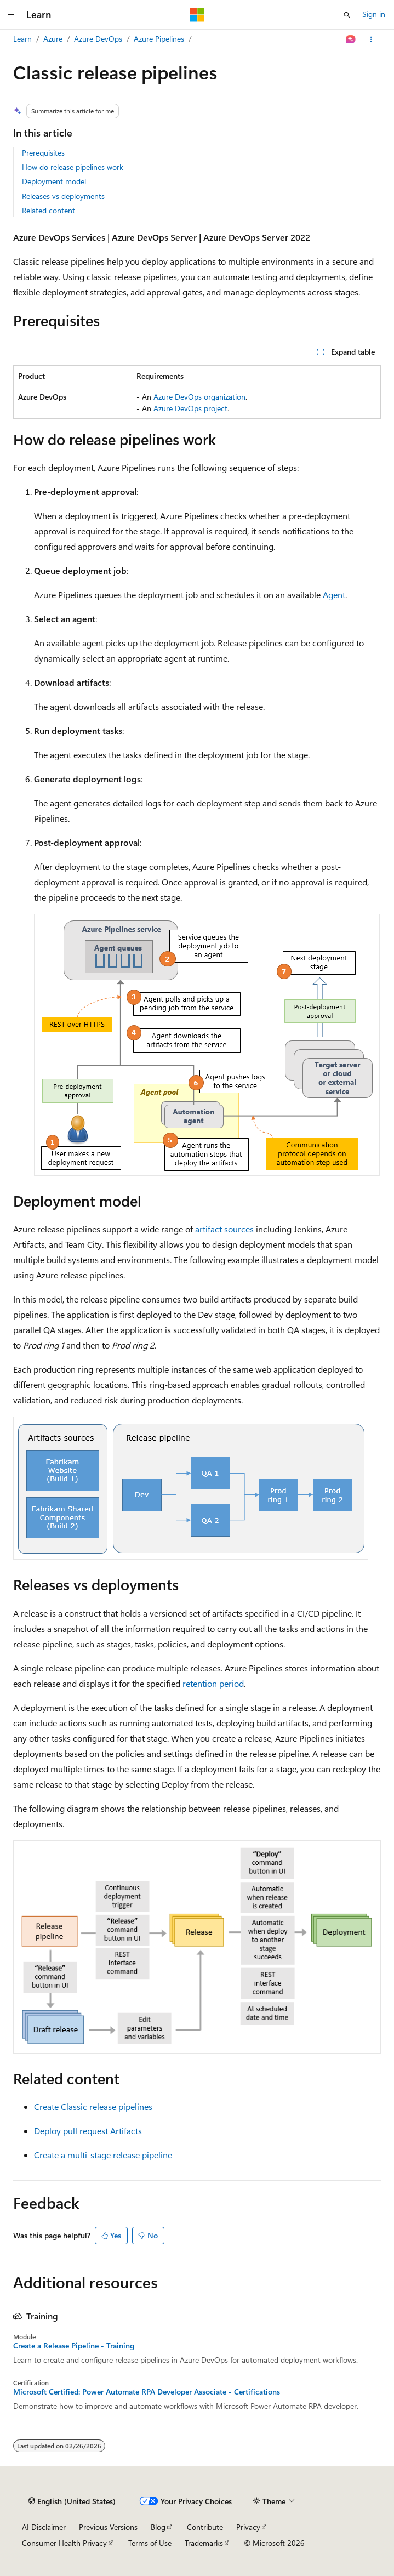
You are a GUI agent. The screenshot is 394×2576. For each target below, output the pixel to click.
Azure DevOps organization (199, 396)
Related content (48, 210)
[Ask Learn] (351, 39)
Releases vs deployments (63, 196)
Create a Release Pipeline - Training (73, 2346)
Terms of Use (150, 2543)
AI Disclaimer (44, 2527)
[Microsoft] (197, 15)
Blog (158, 2527)
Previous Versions (108, 2527)
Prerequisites (43, 152)
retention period (213, 1683)
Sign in (373, 14)
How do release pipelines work (72, 167)
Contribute (205, 2527)
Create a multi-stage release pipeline (103, 2154)
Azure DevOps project (190, 408)
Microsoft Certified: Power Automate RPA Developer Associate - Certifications (146, 2392)
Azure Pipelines (159, 38)
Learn (22, 38)
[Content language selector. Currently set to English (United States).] (72, 2501)
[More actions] (371, 39)
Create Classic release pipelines (93, 2106)
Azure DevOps (98, 38)
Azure (52, 38)
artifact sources (224, 1229)
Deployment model (54, 181)
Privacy (248, 2527)
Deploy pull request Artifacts (88, 2130)
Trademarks (204, 2543)
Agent (334, 594)
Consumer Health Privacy (64, 2543)
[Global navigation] (11, 15)
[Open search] (347, 15)
